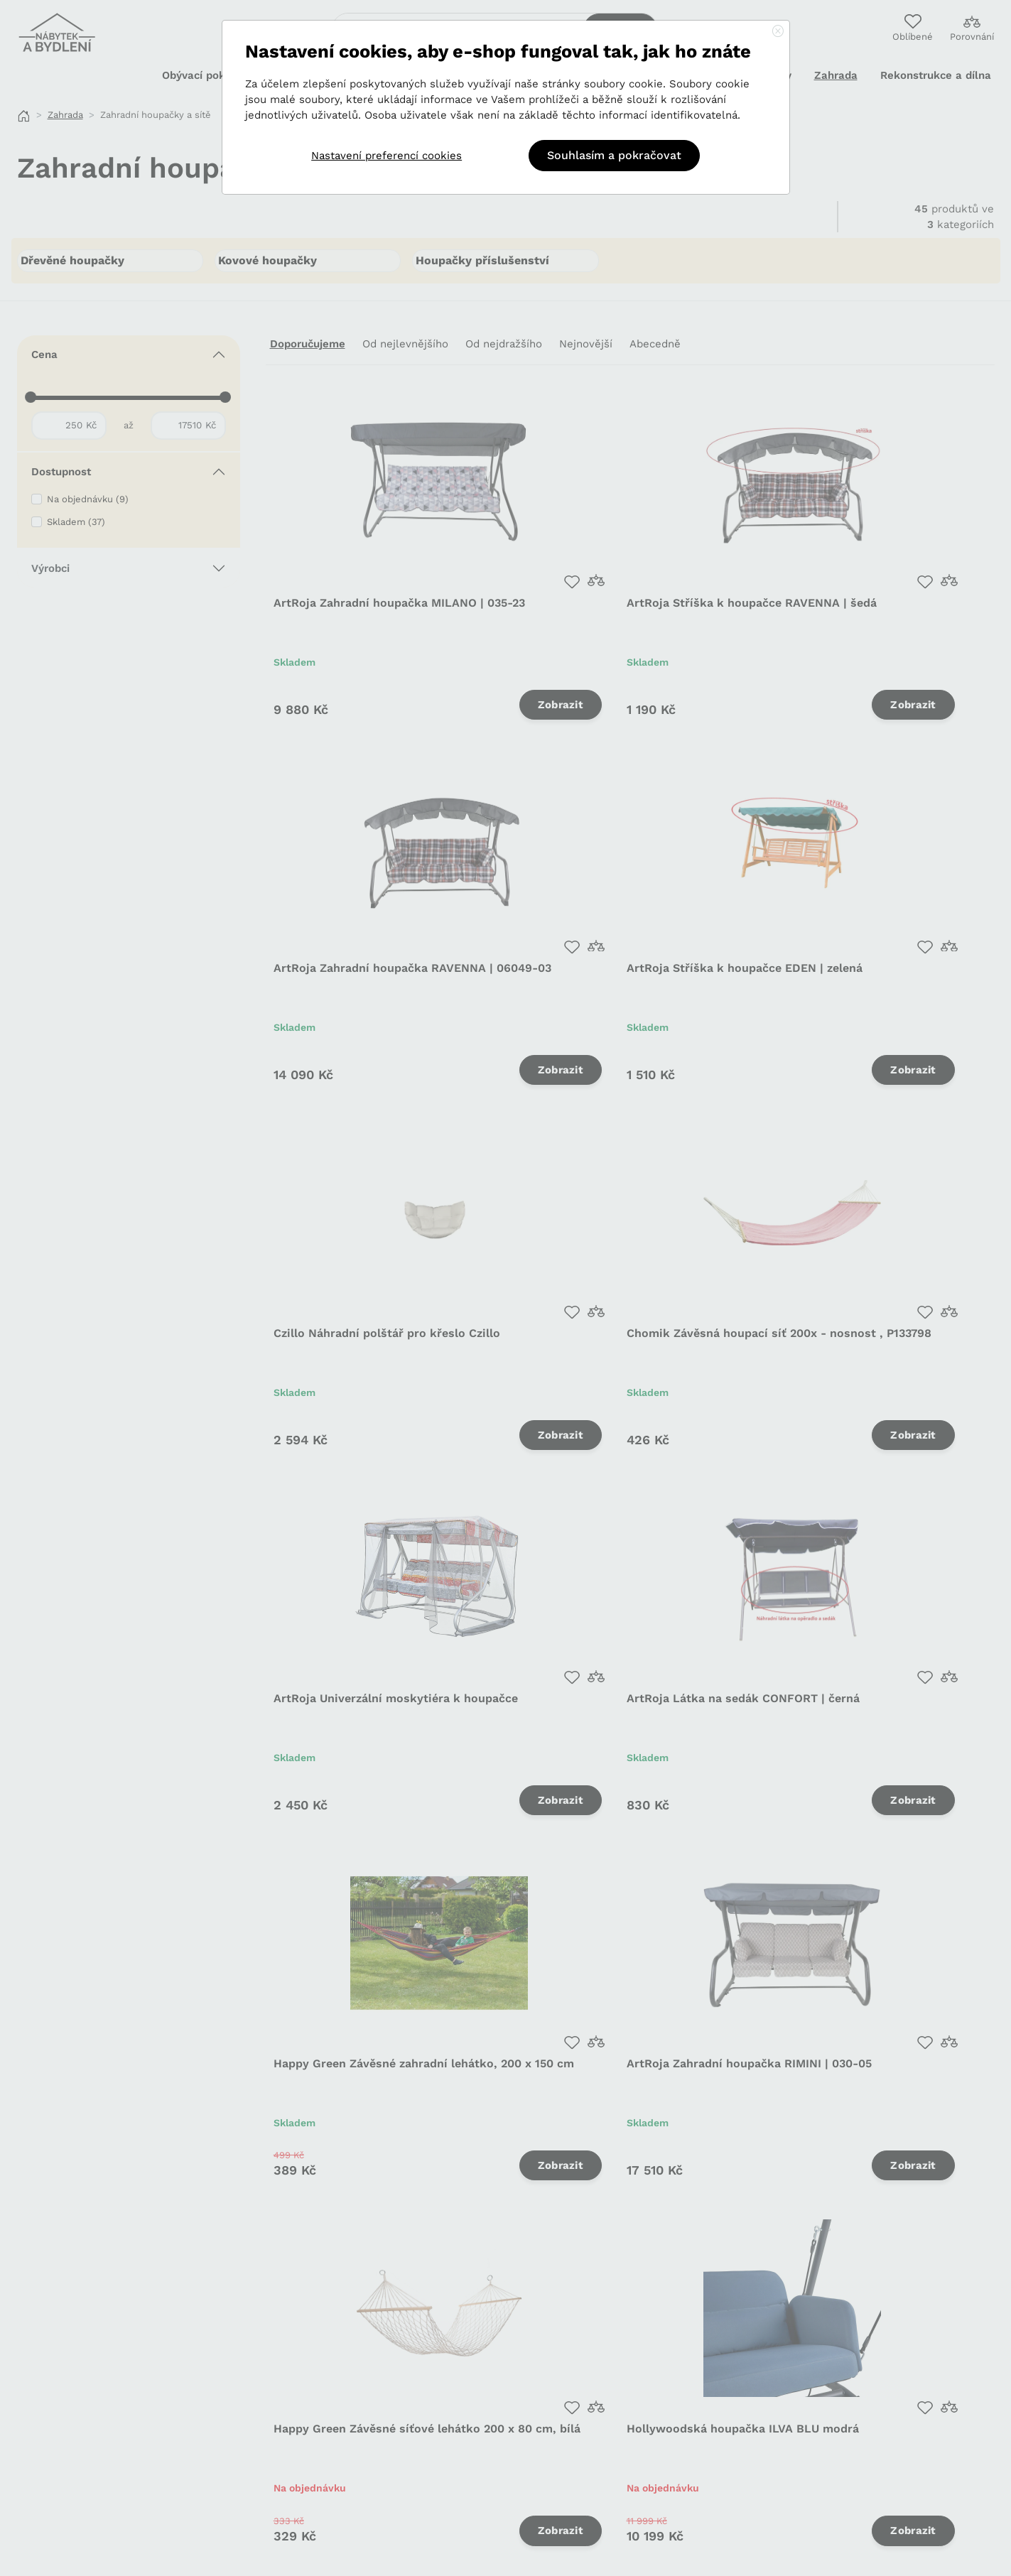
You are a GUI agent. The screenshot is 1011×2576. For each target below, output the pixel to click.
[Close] (778, 32)
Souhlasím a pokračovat (614, 155)
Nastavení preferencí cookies (386, 155)
